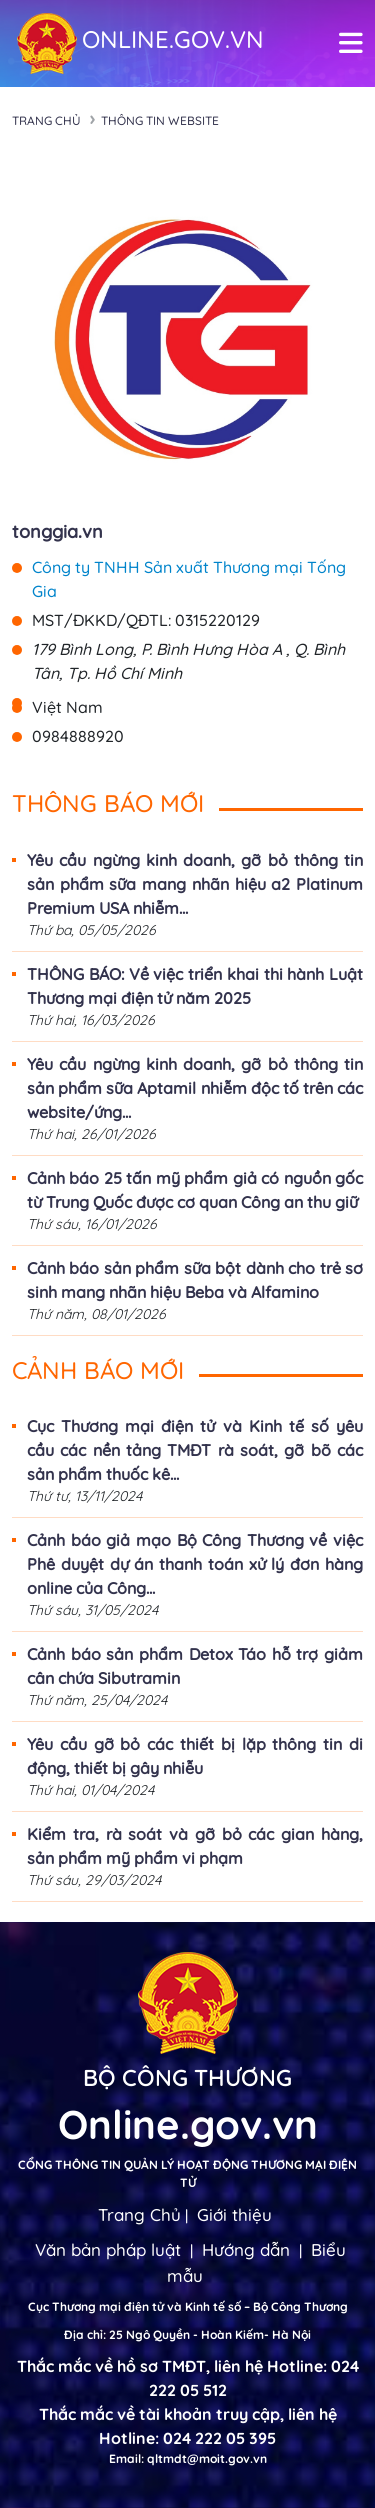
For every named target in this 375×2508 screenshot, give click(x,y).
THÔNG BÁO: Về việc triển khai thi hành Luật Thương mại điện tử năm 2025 (195, 986)
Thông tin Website (160, 120)
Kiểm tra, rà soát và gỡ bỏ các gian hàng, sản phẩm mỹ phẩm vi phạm (195, 1846)
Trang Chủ (139, 2214)
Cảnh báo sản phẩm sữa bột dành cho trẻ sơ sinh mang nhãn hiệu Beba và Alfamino (195, 1280)
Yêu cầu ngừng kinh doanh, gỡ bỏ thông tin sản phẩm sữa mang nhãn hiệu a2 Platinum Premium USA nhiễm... (195, 884)
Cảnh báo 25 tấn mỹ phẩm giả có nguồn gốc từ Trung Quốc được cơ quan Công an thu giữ (195, 1190)
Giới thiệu (234, 2214)
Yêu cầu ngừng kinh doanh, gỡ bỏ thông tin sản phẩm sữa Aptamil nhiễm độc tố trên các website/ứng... (195, 1088)
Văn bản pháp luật (108, 2249)
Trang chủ (46, 120)
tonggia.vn (57, 531)
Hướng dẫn (246, 2249)
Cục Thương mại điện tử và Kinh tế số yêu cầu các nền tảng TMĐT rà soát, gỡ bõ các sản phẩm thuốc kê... (195, 1450)
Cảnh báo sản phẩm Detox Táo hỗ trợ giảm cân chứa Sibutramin (195, 1666)
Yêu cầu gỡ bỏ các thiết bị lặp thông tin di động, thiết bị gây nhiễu (195, 1756)
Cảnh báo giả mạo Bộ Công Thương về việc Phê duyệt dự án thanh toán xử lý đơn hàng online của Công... (195, 1564)
